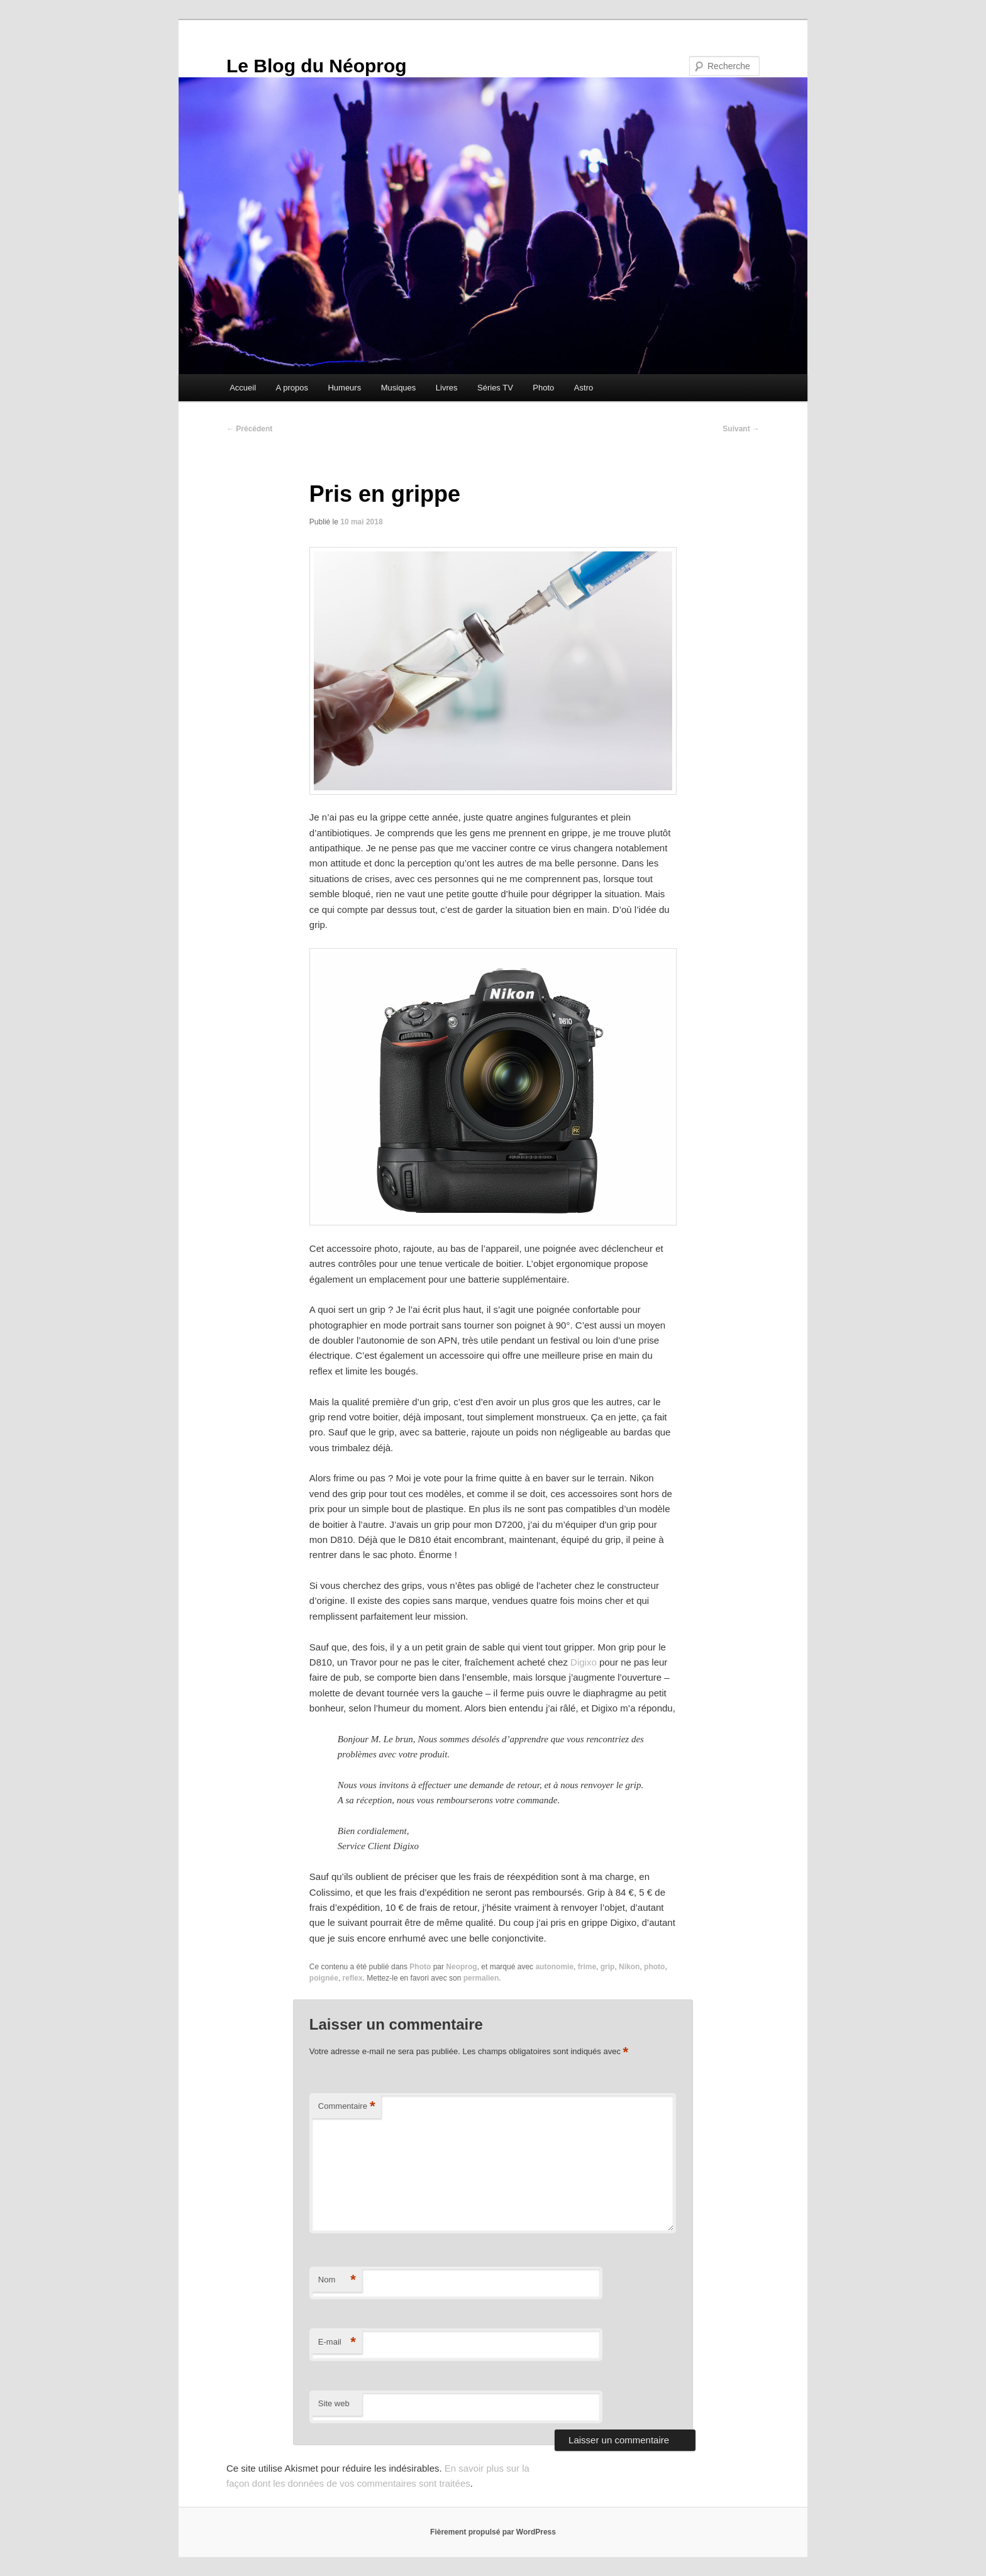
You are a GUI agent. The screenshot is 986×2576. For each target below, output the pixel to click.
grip (608, 1966)
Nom (337, 2280)
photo (654, 1966)
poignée (323, 1978)
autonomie (554, 1966)
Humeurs (344, 387)
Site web (334, 2403)
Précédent (249, 428)
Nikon (629, 1966)
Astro (583, 387)
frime (587, 1966)
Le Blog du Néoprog (316, 65)
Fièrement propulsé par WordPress (493, 2532)
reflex (353, 1978)
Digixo (583, 1662)
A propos (292, 387)
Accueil (243, 387)
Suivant (741, 428)
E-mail (337, 2342)
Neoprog (461, 1966)
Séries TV (495, 387)
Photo (543, 387)
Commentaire (346, 2107)
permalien (481, 1978)
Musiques (398, 387)
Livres (447, 387)
